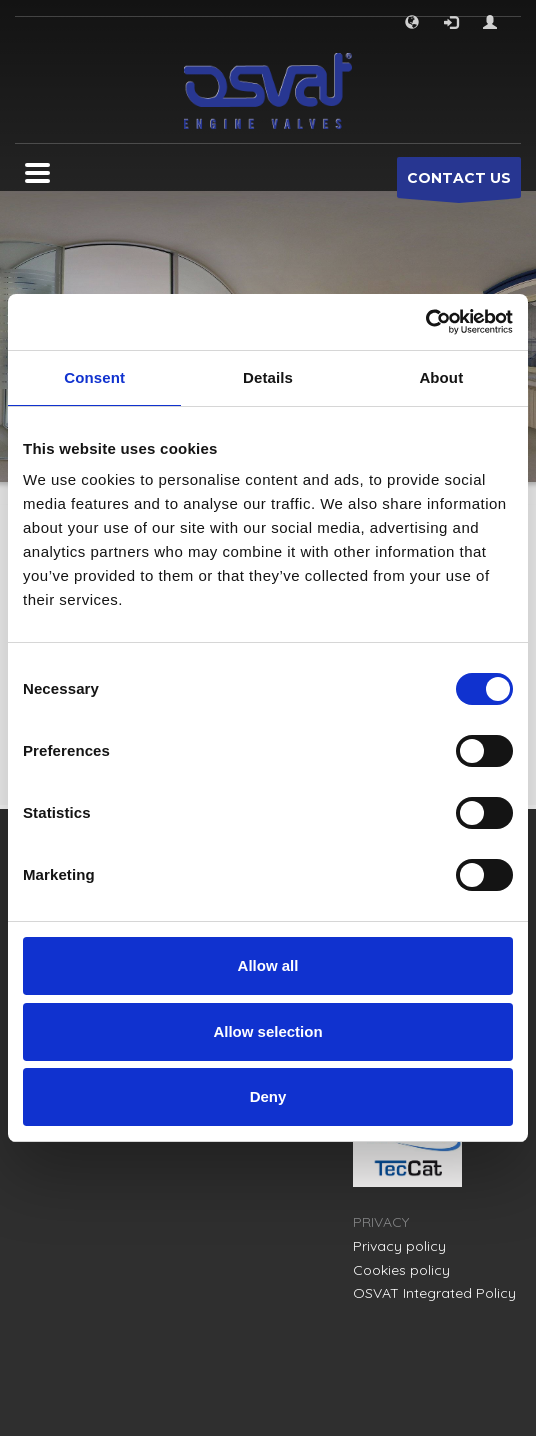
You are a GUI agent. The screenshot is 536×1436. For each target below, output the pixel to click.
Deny (268, 1096)
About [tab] (441, 377)
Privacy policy (399, 1246)
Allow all (268, 965)
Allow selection (267, 1031)
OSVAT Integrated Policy (434, 1293)
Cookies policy (401, 1270)
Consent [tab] (94, 377)
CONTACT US (459, 183)
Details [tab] (268, 377)
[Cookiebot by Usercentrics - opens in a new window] (425, 322)
